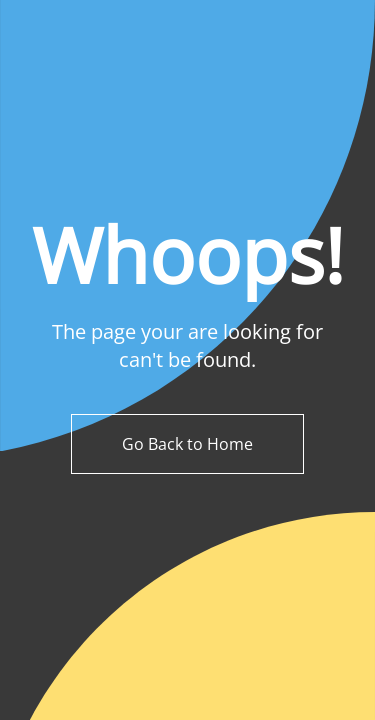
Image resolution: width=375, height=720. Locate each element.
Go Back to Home (187, 444)
